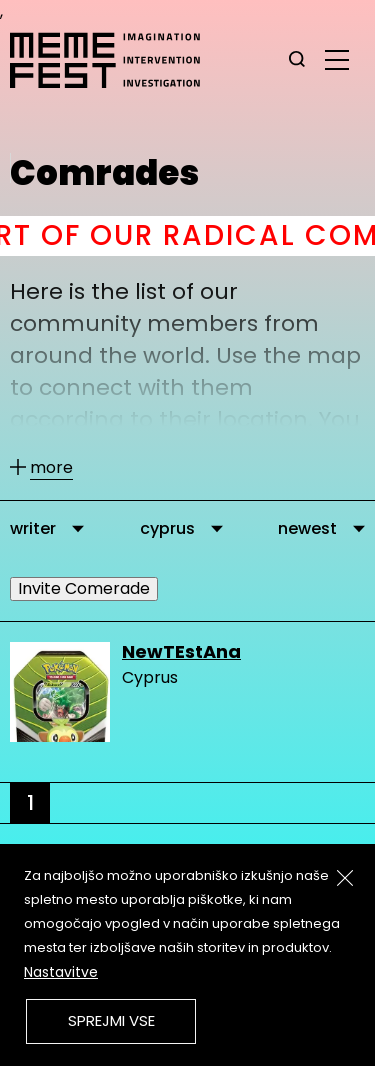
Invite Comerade (84, 588)
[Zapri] (345, 878)
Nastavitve (61, 972)
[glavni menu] (337, 59)
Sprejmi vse (111, 1020)
